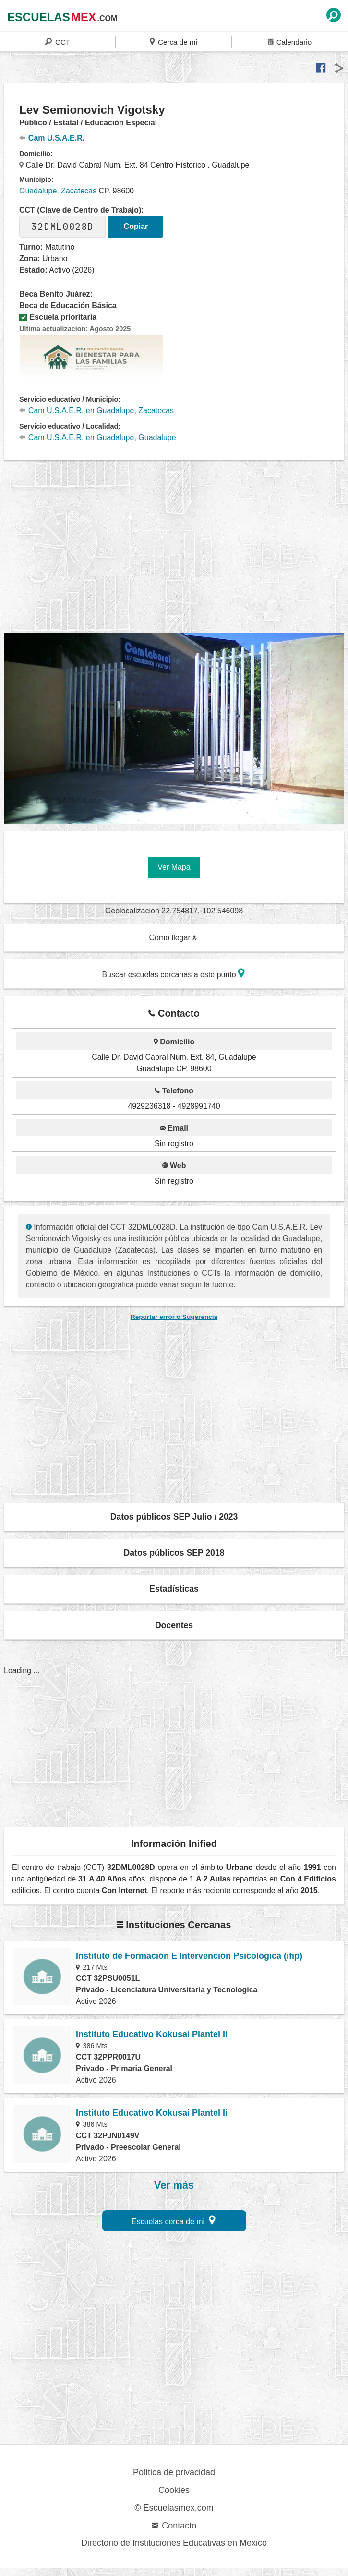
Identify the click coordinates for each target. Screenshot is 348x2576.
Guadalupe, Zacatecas (57, 191)
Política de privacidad (174, 2472)
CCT (57, 41)
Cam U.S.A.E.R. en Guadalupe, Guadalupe (97, 437)
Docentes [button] (174, 1625)
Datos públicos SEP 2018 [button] (174, 1553)
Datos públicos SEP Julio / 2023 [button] (174, 1517)
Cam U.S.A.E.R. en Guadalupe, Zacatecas (96, 411)
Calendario (290, 41)
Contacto (174, 2525)
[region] (176, 552)
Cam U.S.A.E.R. (51, 138)
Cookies (174, 2490)
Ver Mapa (173, 867)
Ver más (174, 2185)
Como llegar (173, 938)
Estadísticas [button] (174, 1589)
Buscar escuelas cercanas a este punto (173, 973)
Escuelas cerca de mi (174, 2220)
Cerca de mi (173, 41)
